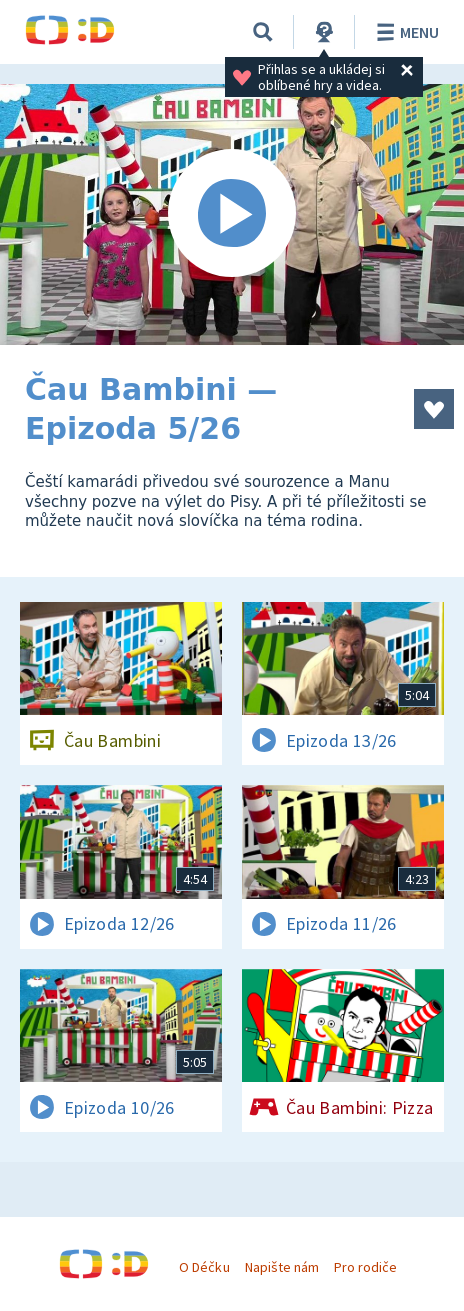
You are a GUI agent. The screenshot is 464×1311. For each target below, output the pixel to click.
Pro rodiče (365, 1267)
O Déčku (204, 1267)
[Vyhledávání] (263, 32)
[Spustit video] (232, 214)
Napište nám (282, 1267)
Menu (404, 32)
